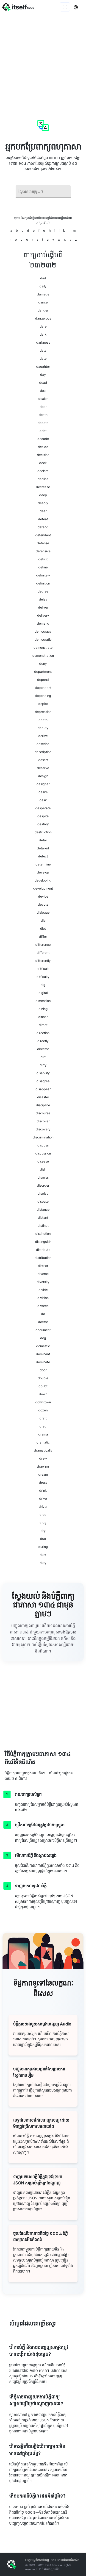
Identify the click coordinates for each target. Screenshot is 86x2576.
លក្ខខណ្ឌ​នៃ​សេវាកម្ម (37, 2560)
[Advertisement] (43, 59)
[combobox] (43, 191)
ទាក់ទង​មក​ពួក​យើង (49, 2569)
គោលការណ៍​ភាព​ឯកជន (65, 2560)
